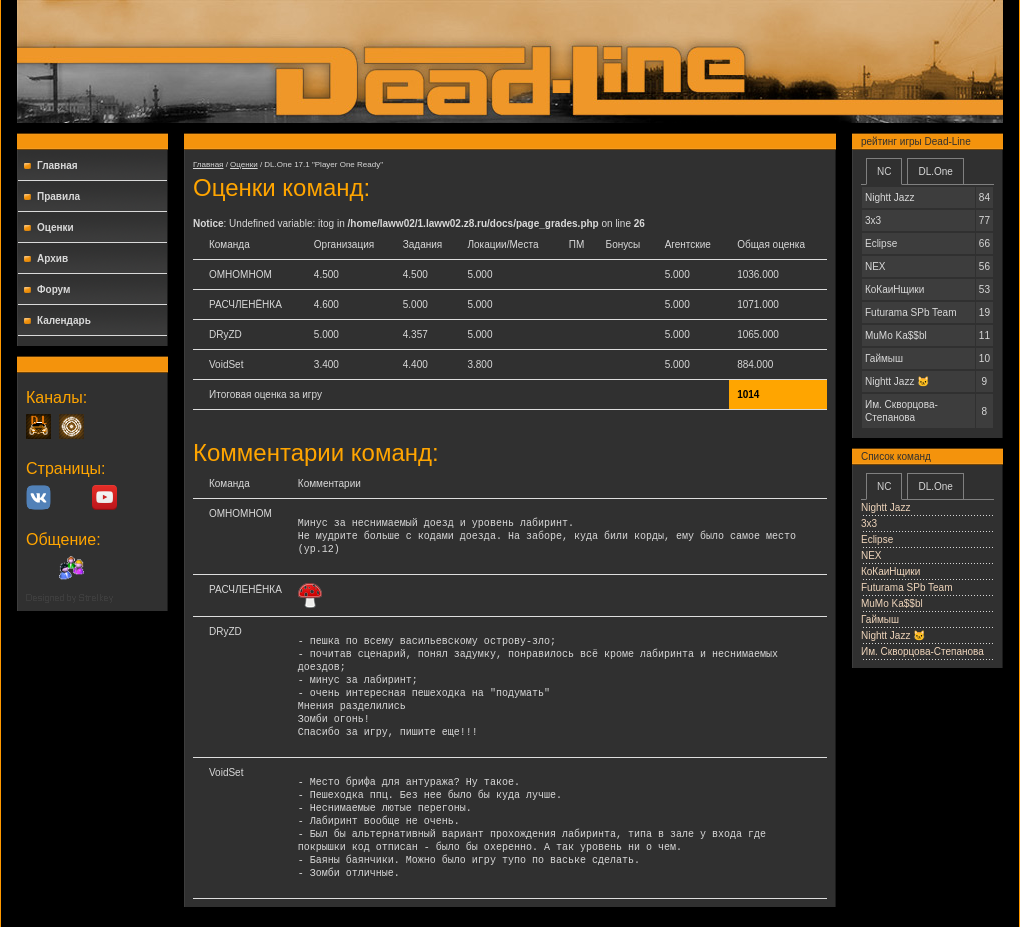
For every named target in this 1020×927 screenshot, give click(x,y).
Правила (58, 196)
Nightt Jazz (885, 507)
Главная (57, 165)
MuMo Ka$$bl (892, 603)
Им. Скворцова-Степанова (922, 651)
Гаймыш (880, 619)
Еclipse (877, 539)
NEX (871, 555)
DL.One (935, 171)
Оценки (55, 227)
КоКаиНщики (890, 571)
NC (884, 171)
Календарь (64, 320)
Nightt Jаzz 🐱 (893, 635)
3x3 (869, 523)
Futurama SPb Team (907, 587)
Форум (53, 289)
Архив (52, 258)
